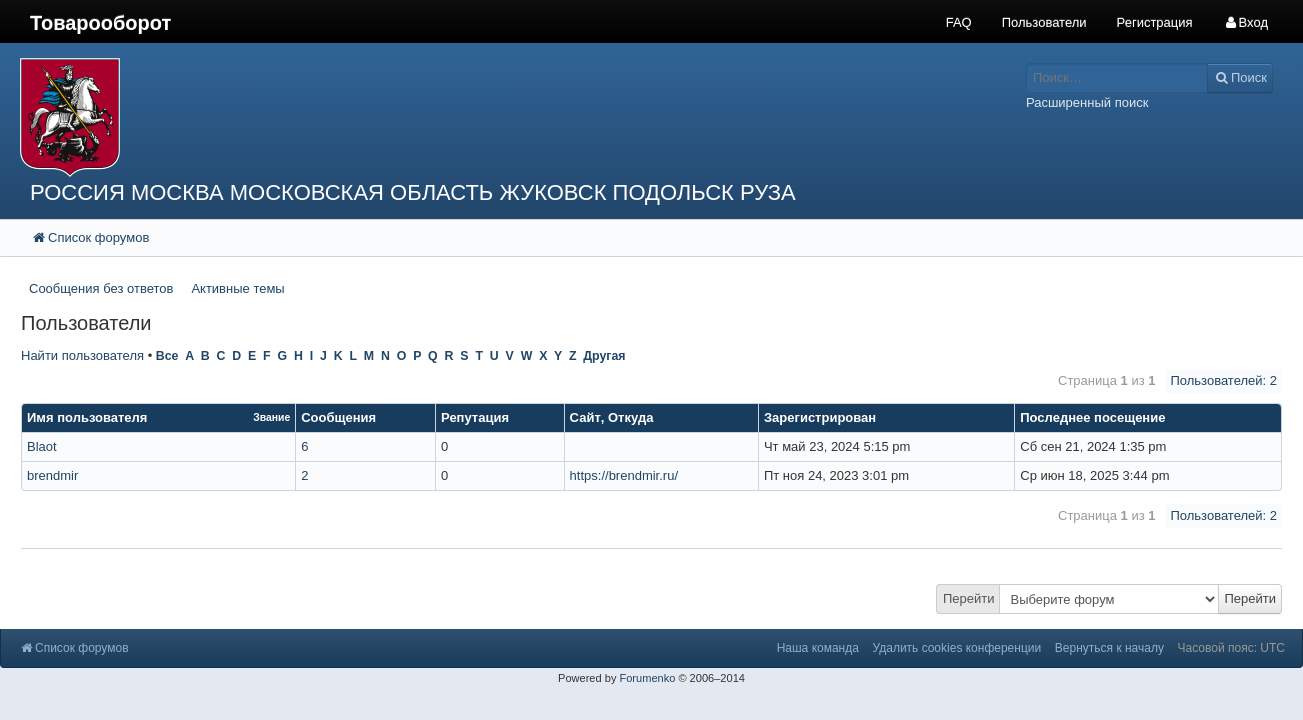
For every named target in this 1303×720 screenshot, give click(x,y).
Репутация (475, 417)
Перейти (969, 598)
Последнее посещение (1092, 417)
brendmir (52, 475)
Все (167, 356)
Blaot (42, 446)
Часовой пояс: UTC (1231, 648)
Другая (604, 356)
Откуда (630, 417)
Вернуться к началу (1109, 648)
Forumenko (647, 678)
